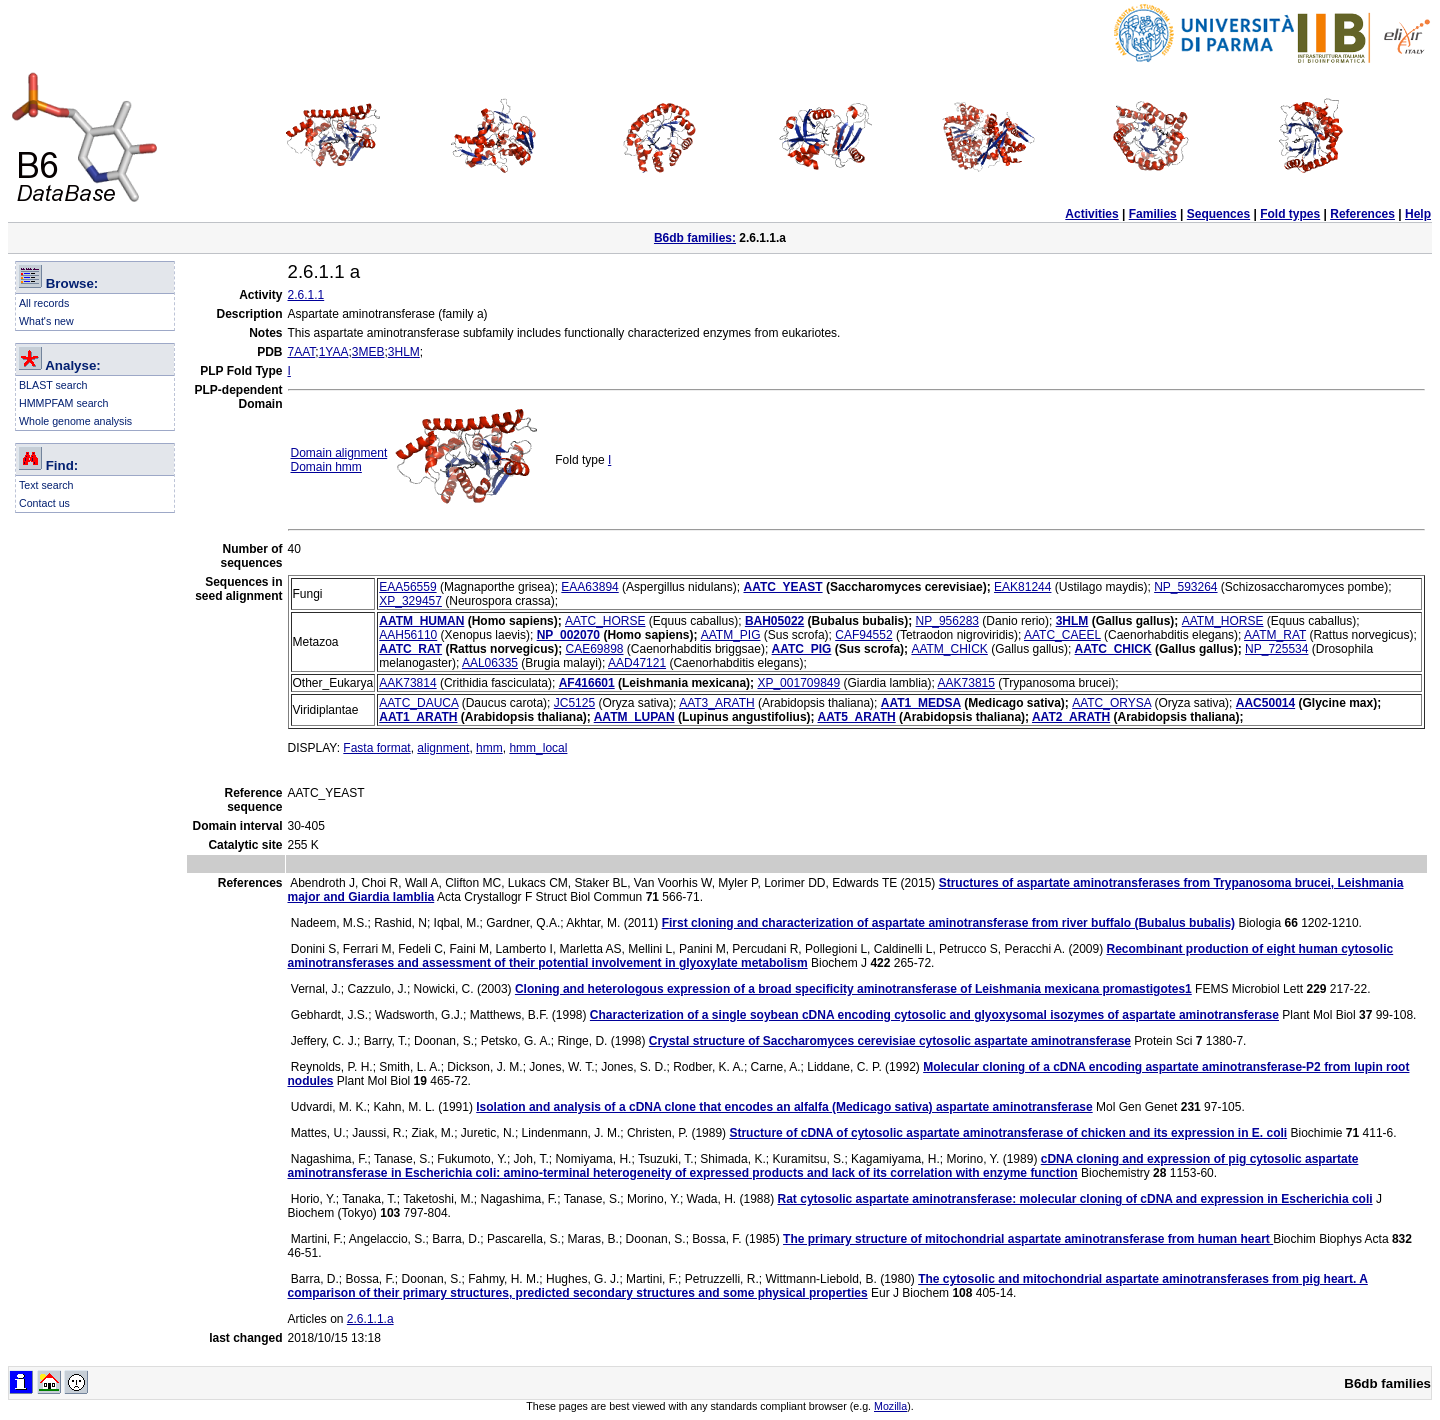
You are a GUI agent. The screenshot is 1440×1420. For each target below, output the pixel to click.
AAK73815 (966, 683)
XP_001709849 (798, 683)
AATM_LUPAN (634, 717)
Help (1418, 214)
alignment (443, 748)
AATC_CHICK (1113, 649)
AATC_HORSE (605, 621)
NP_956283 (947, 621)
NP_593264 (1185, 587)
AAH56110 (408, 635)
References (1362, 214)
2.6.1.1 (306, 295)
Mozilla (890, 1406)
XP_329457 (410, 601)
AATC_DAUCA (418, 703)
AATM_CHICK (949, 649)
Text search (46, 485)
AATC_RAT (410, 649)
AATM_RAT (1275, 635)
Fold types (1290, 214)
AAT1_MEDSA (921, 703)
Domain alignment (339, 453)
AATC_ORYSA (1111, 703)
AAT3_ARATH (717, 703)
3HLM (404, 352)
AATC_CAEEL (1062, 635)
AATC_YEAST (782, 587)
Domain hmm (326, 467)
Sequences (1218, 214)
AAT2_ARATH (1071, 717)
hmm (489, 748)
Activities (1091, 214)
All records (44, 303)
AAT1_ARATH (418, 717)
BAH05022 (774, 621)
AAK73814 (407, 683)
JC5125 (574, 703)
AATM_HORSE (1223, 621)
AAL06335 (490, 663)
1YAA (334, 352)
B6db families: (695, 238)
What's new (46, 321)
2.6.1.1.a (370, 1319)
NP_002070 (568, 635)
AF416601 (587, 683)
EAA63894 (589, 587)
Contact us (44, 503)
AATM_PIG (731, 635)
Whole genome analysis (75, 421)
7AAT (302, 352)
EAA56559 (407, 587)
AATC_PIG (802, 649)
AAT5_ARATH (856, 717)
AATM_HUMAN (421, 621)
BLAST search (53, 385)
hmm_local (538, 748)
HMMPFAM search (63, 403)
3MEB (368, 352)
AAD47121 (637, 663)
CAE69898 (594, 649)
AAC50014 (1265, 703)
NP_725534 (1276, 649)
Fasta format (376, 748)
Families (1153, 214)
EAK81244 (1022, 587)
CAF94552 (863, 635)
